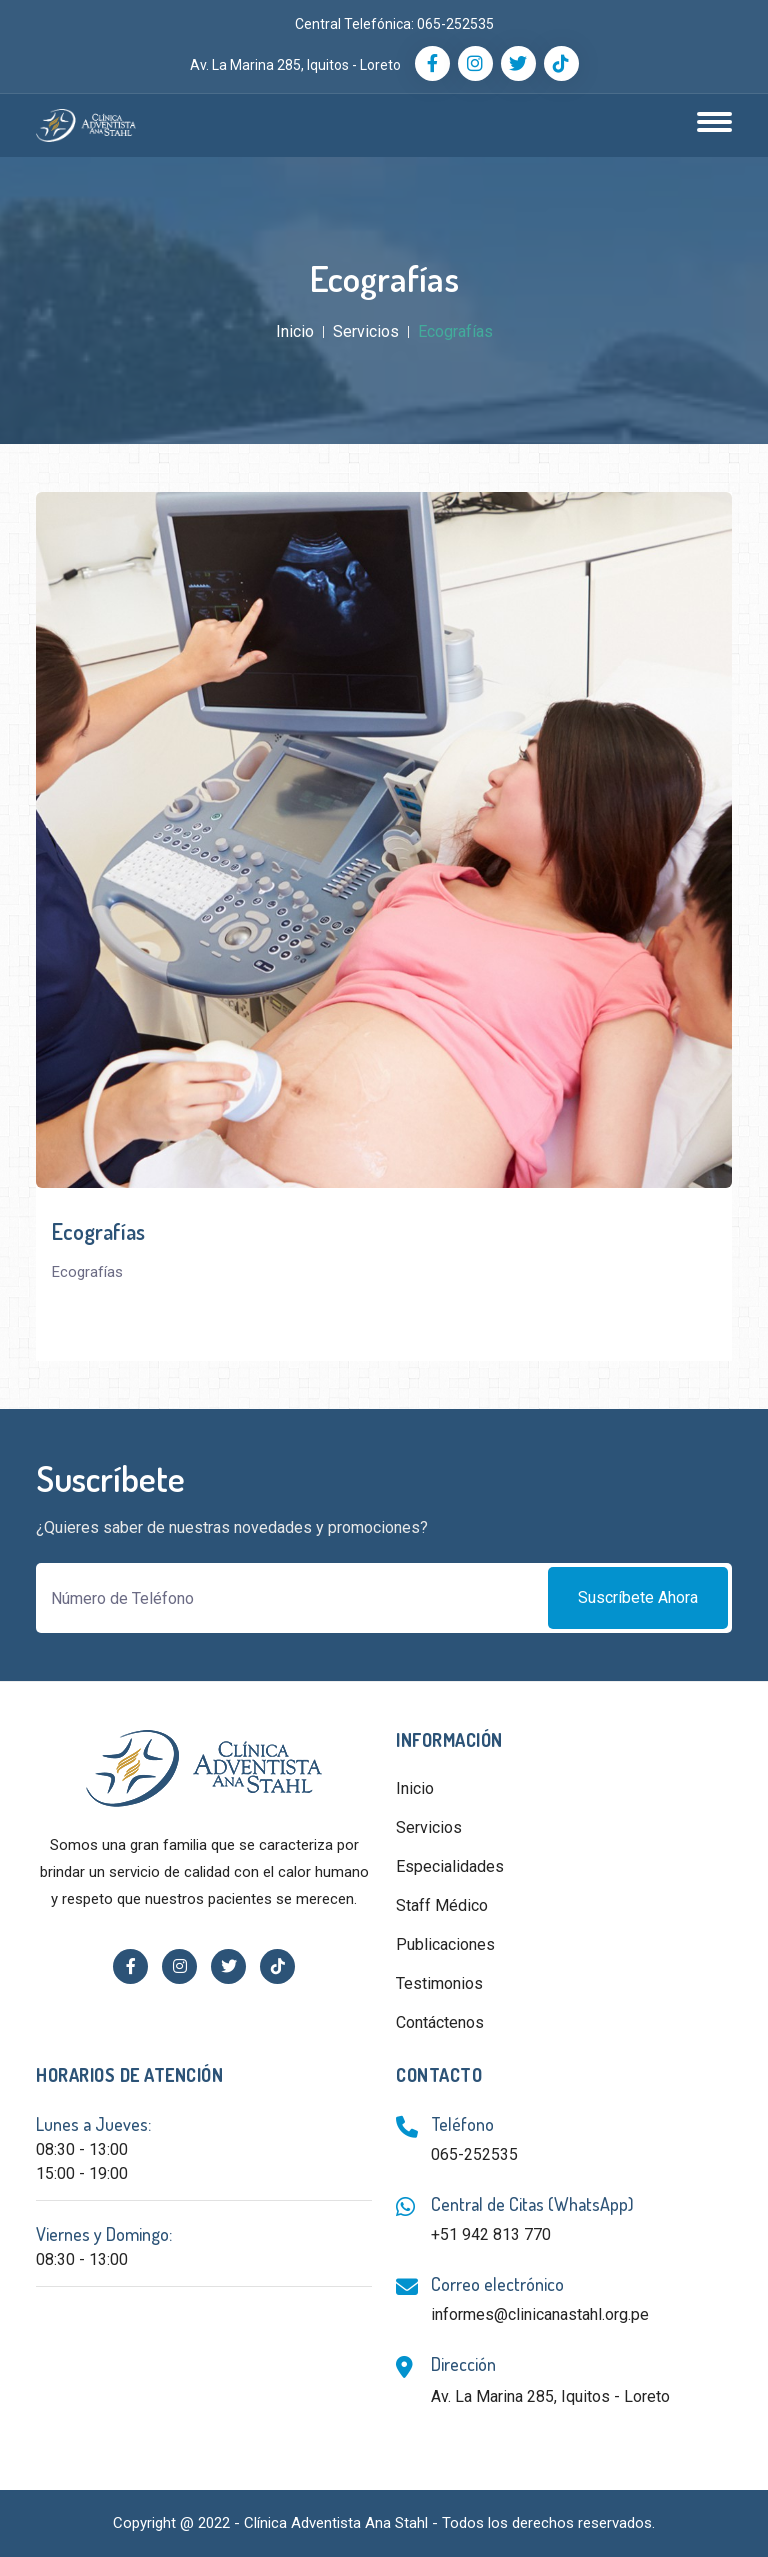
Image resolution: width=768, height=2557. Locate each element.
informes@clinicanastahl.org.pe (540, 2314)
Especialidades (450, 1866)
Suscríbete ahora (638, 1597)
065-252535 (455, 24)
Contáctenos (440, 2022)
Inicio (295, 331)
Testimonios (439, 1983)
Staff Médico (442, 1905)
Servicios (366, 331)
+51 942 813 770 (491, 2234)
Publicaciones (445, 1944)
